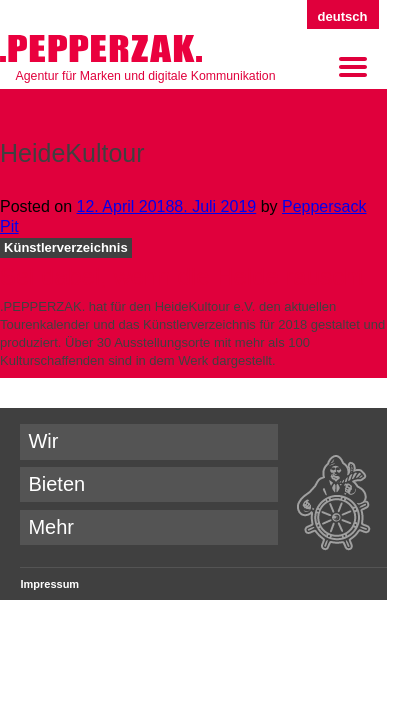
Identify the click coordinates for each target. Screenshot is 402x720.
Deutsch (343, 16)
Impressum (49, 584)
